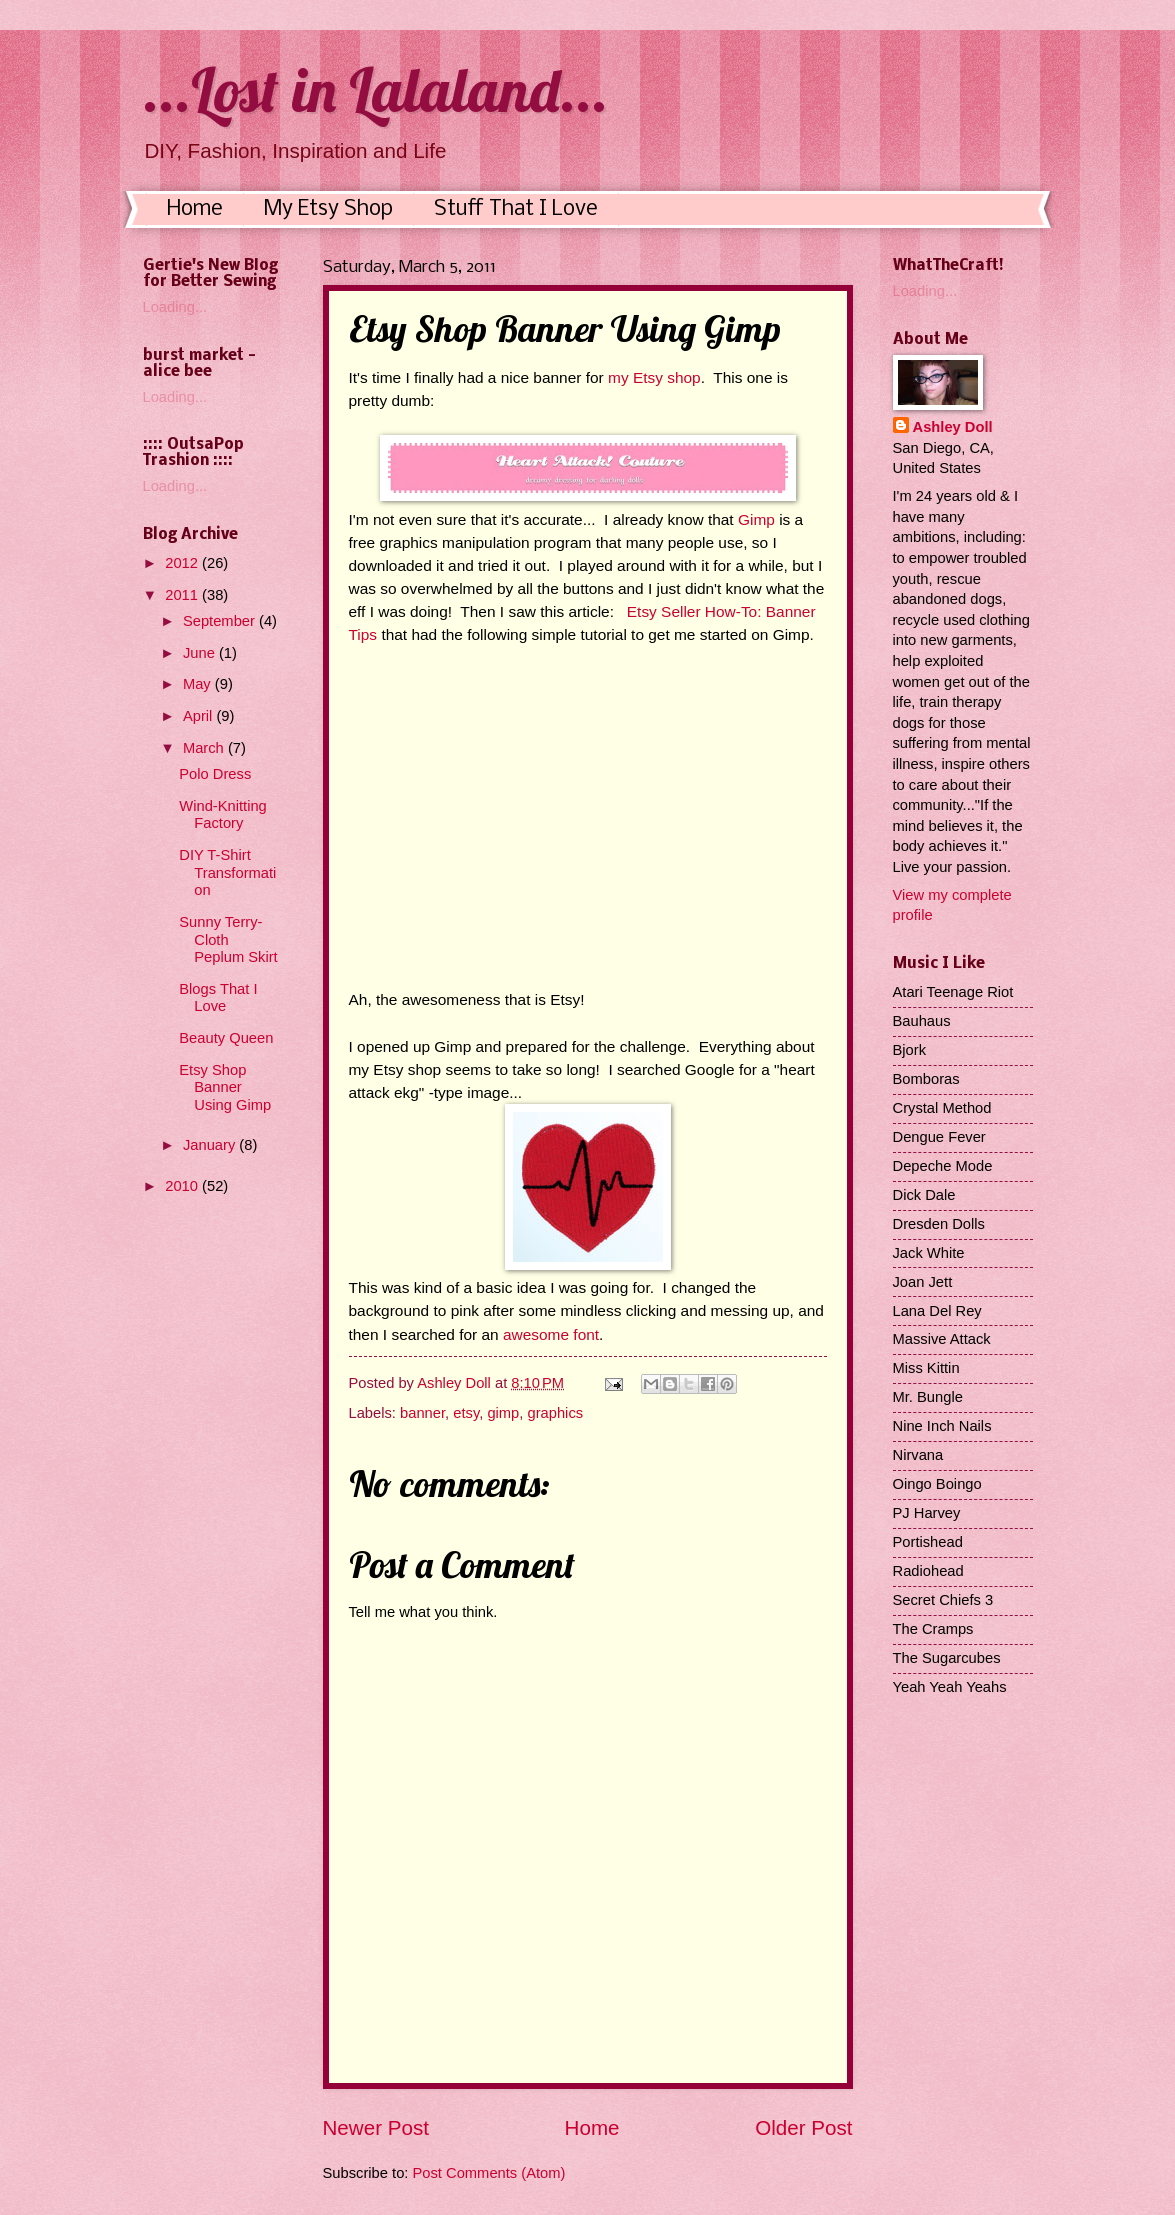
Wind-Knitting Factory (223, 815)
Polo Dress (215, 774)
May (199, 684)
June (201, 653)
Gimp (756, 519)
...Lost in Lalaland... (375, 89)
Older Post (803, 2127)
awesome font (551, 1334)
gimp (503, 1413)
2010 (183, 1186)
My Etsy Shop (328, 209)
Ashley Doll (953, 427)
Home (195, 209)
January (211, 1145)
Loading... (175, 307)
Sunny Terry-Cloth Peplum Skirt (228, 939)
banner (422, 1413)
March (205, 748)
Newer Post (376, 2127)
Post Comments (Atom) (489, 2173)
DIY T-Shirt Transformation (227, 872)
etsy (466, 1413)
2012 (183, 563)
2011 (183, 595)
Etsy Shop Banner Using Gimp (225, 1087)
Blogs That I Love (218, 998)
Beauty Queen (226, 1038)
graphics (555, 1413)
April (200, 716)
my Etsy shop (652, 377)
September (221, 621)
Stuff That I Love (516, 209)
